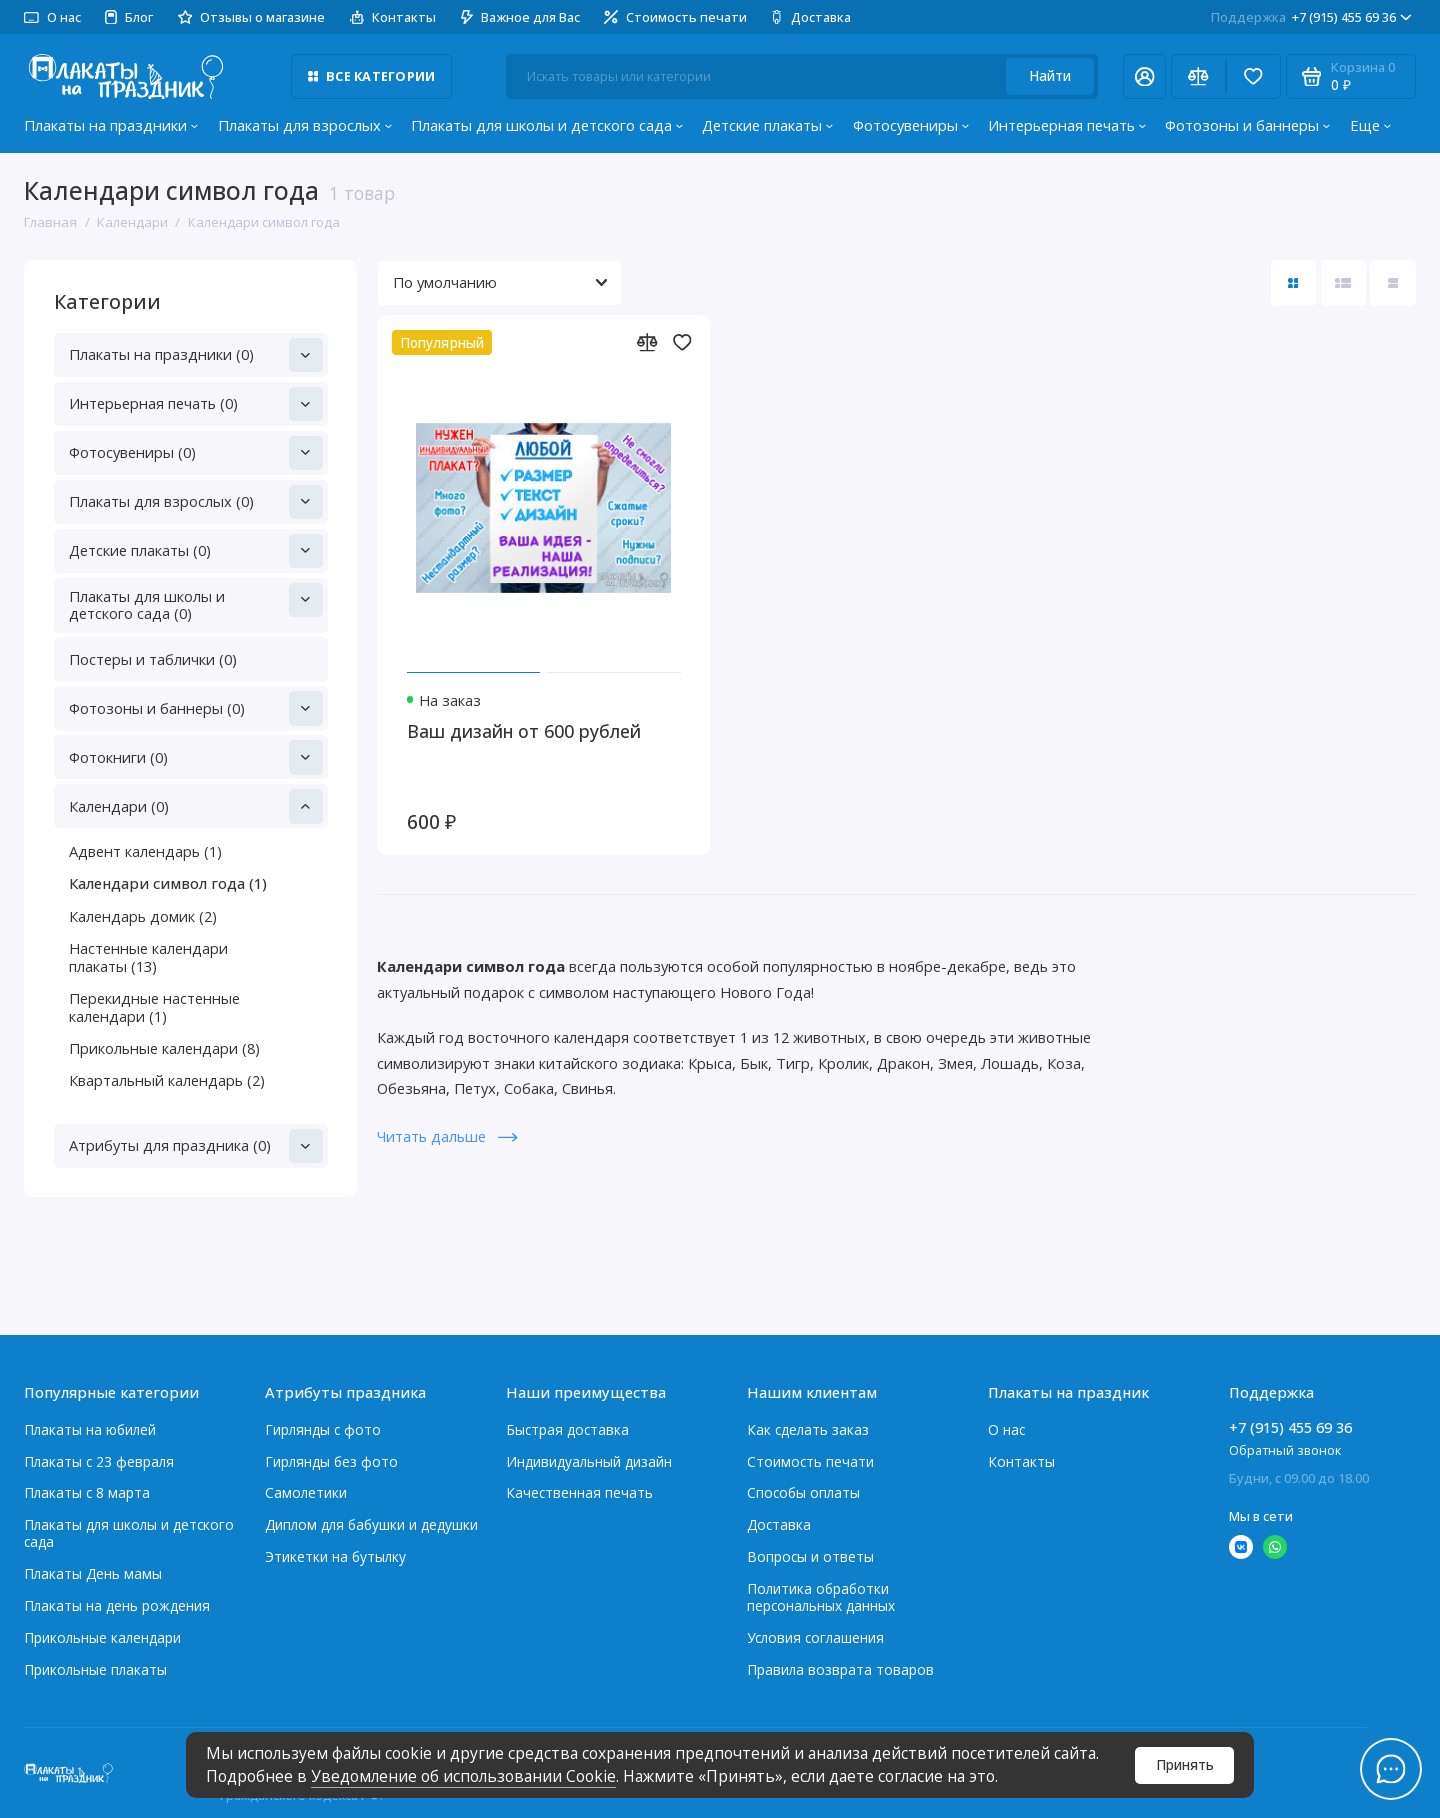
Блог (129, 17)
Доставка (811, 17)
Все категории (372, 76)
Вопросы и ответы (810, 1556)
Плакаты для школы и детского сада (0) (196, 603)
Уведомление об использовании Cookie (463, 1776)
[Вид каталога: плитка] (1293, 282)
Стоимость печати (675, 17)
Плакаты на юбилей (90, 1429)
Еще (1370, 125)
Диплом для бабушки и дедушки (371, 1524)
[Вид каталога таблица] (1392, 282)
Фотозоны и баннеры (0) (196, 708)
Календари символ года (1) (168, 883)
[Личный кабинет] (1144, 76)
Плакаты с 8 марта (87, 1492)
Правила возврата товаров (840, 1669)
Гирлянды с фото (323, 1429)
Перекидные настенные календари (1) (154, 1007)
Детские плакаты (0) (196, 551)
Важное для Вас (520, 17)
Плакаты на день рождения (117, 1605)
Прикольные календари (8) (164, 1048)
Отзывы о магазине (252, 17)
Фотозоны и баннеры (1247, 125)
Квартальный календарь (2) (167, 1080)
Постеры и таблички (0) (153, 659)
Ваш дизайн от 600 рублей (524, 731)
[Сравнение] (1198, 76)
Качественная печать (579, 1492)
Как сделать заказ (808, 1429)
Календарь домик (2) (143, 916)
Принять (1185, 1764)
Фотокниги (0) (196, 757)
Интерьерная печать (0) (196, 404)
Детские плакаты (767, 125)
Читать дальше (447, 1136)
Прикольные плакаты (95, 1669)
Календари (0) (196, 806)
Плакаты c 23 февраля (99, 1461)
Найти (1050, 75)
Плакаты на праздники (111, 125)
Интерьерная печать (1067, 125)
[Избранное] (1253, 76)
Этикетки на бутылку (335, 1556)
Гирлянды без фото (331, 1461)
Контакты (393, 17)
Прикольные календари (102, 1637)
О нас (52, 17)
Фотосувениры (911, 125)
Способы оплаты (803, 1492)
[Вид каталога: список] (1343, 282)
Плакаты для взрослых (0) (196, 502)
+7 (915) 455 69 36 (1311, 17)
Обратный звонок (1285, 1450)
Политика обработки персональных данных (821, 1597)
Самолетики (306, 1492)
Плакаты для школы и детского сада (547, 125)
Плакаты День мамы (93, 1573)
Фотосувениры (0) (196, 453)
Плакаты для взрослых (305, 125)
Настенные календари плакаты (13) (148, 957)
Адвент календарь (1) (145, 851)
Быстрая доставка (567, 1429)
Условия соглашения (815, 1637)
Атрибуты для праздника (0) (196, 1146)
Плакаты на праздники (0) (196, 355)
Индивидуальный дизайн (589, 1461)
